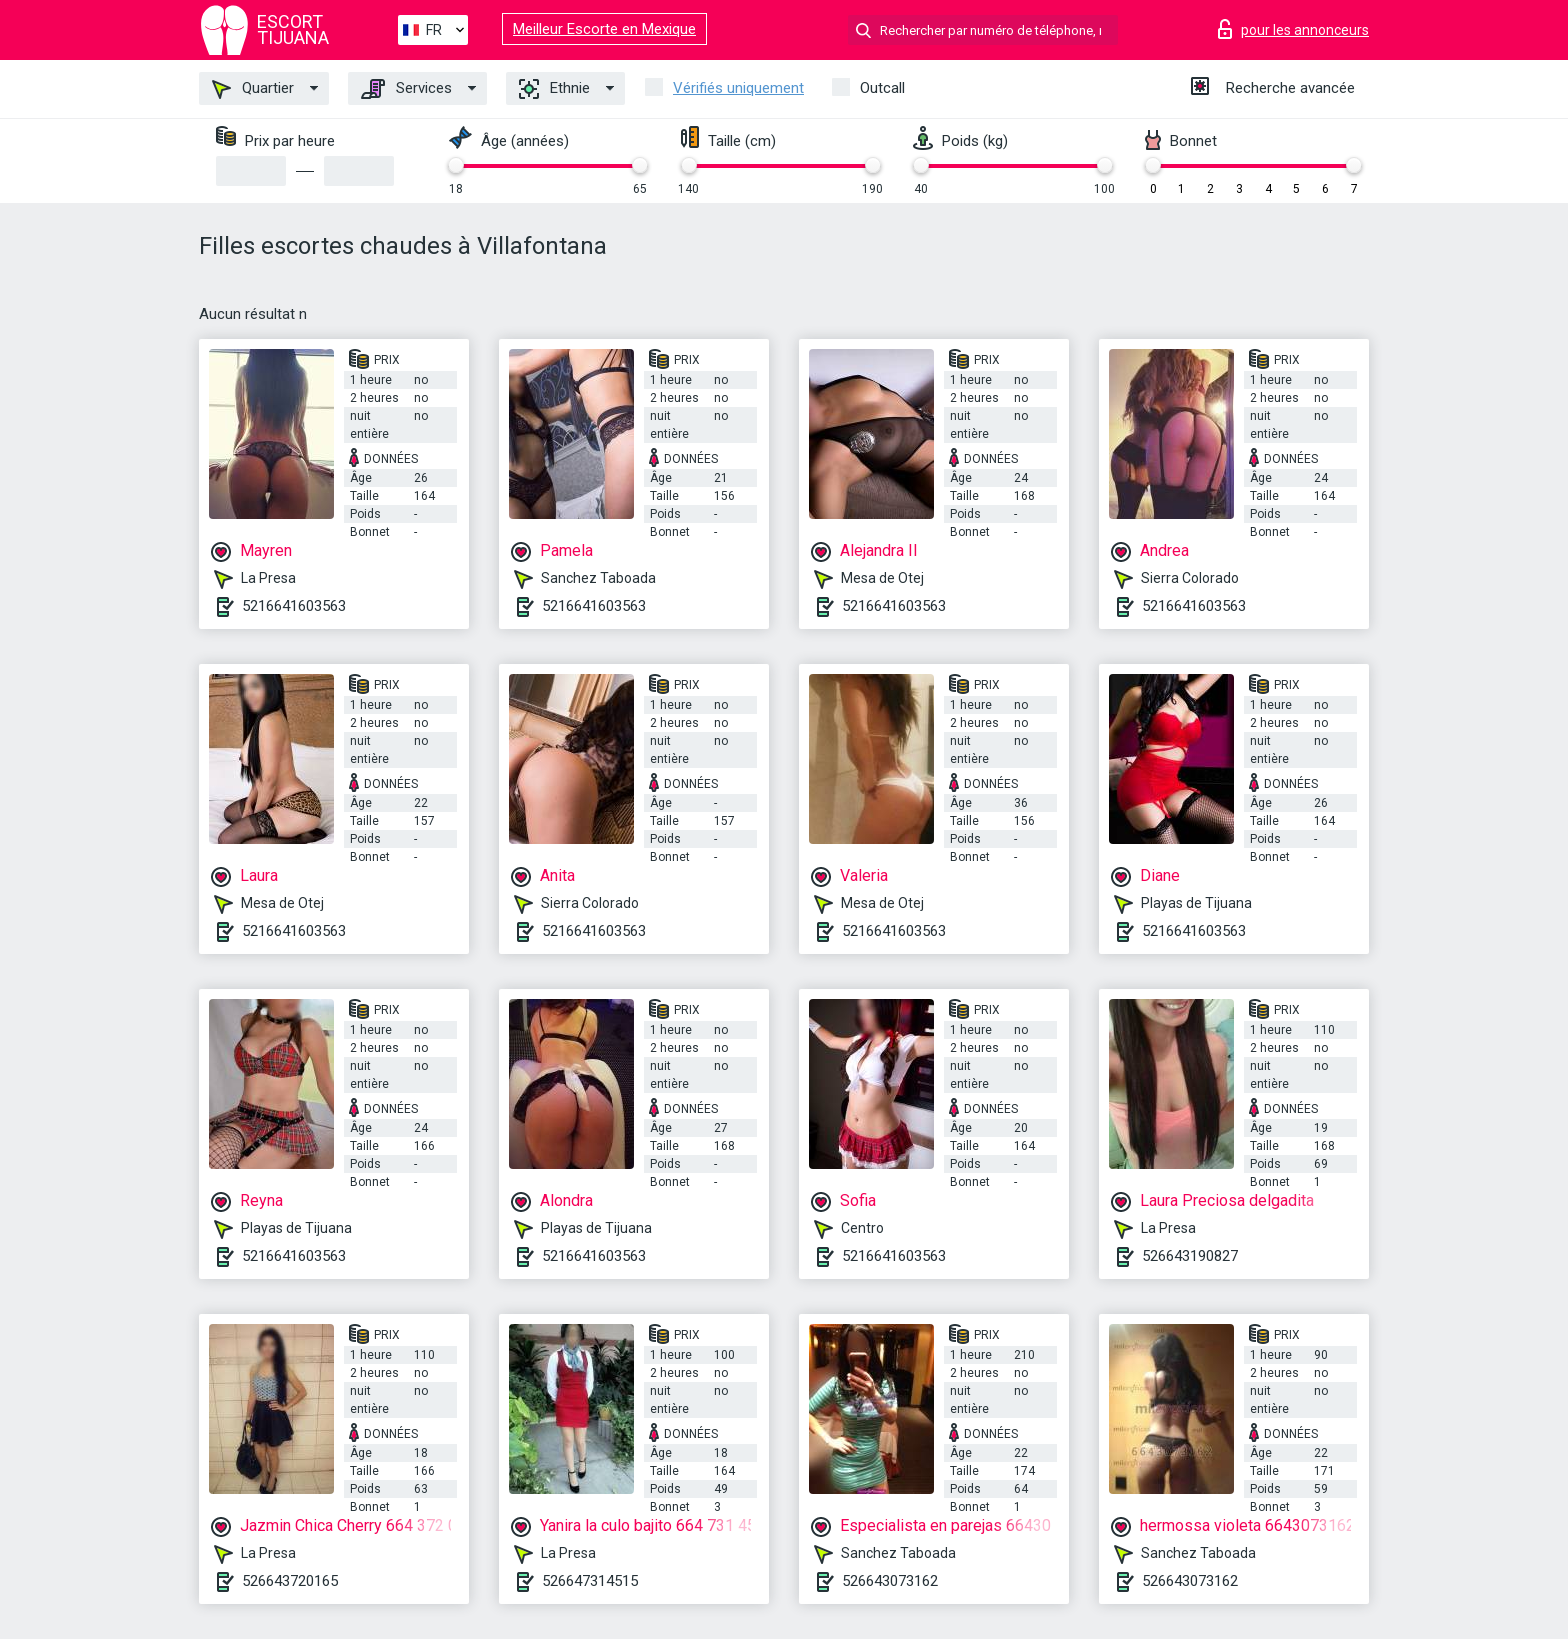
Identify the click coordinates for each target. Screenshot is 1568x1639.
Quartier (253, 89)
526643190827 (1190, 1256)
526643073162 (890, 1581)
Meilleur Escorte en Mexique (604, 29)
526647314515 (590, 1581)
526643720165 (290, 1581)
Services (406, 89)
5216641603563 (294, 606)
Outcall (882, 88)
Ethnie (554, 89)
